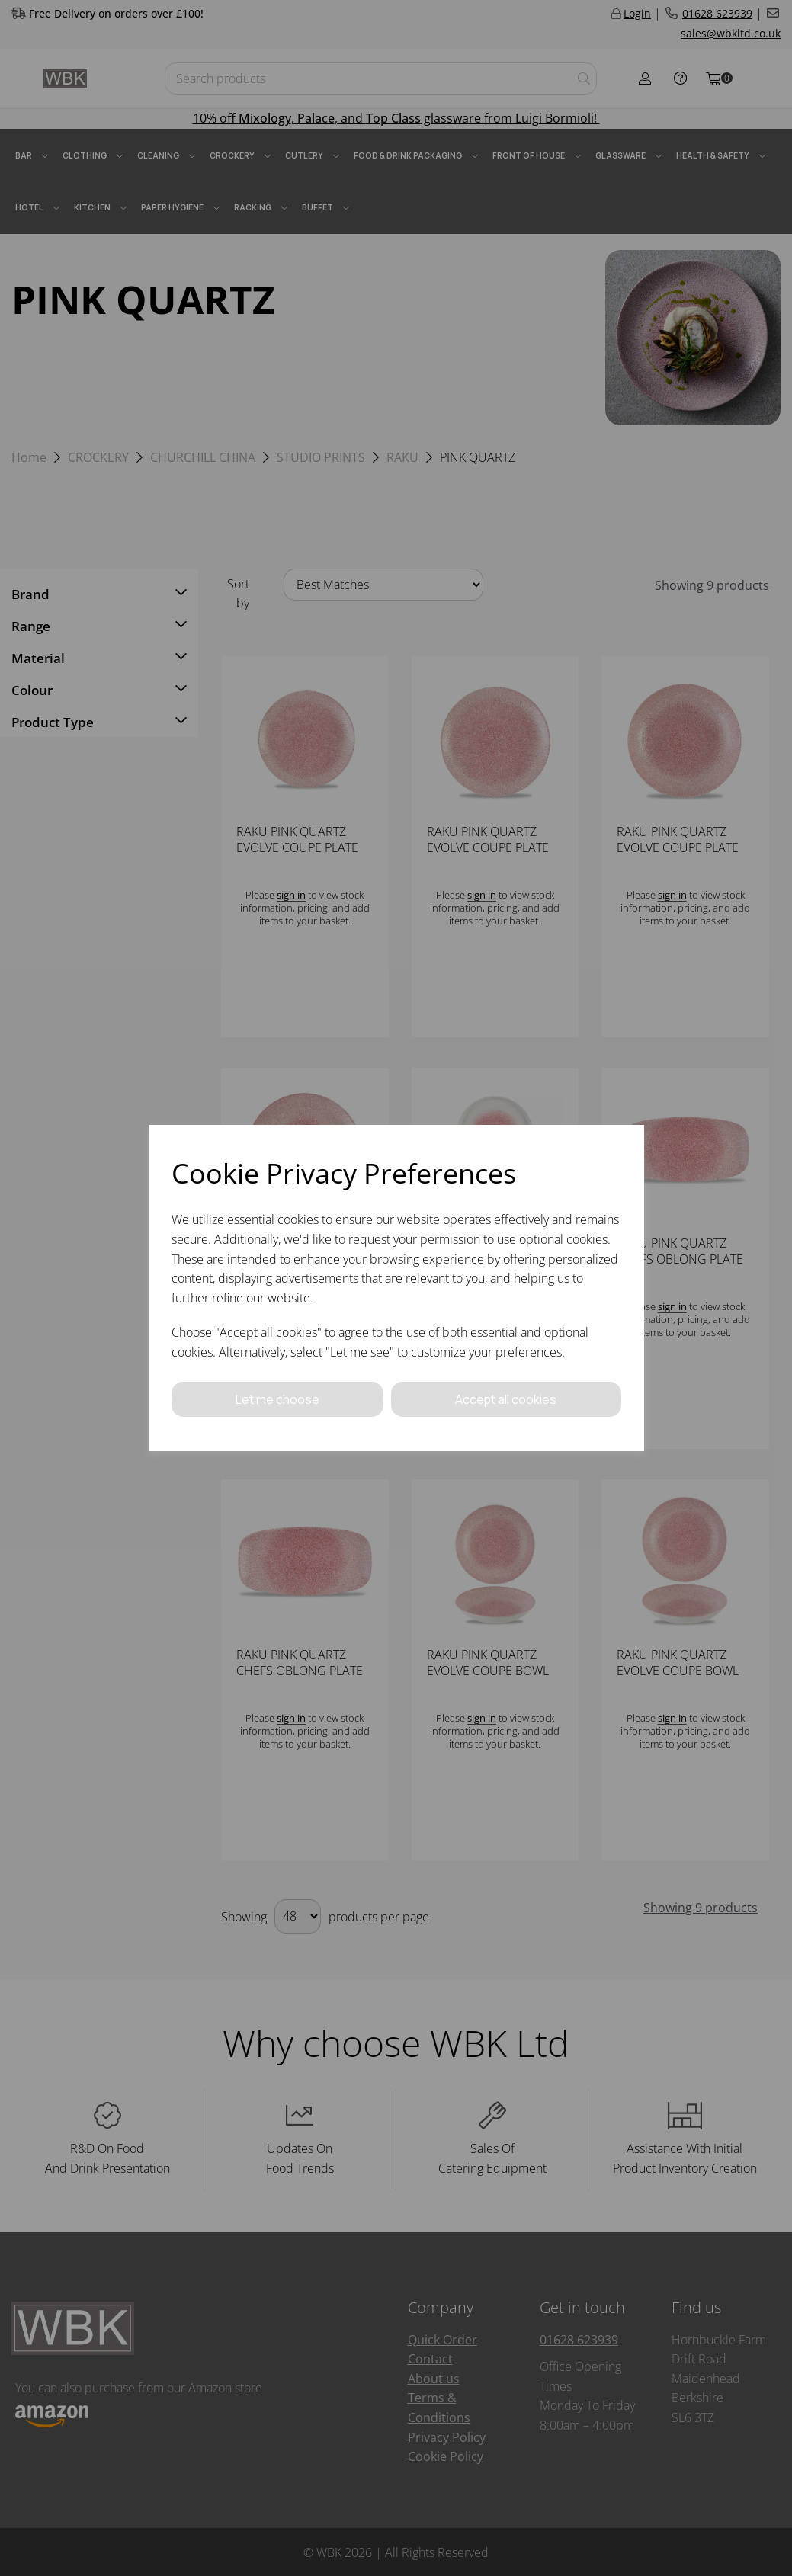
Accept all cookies (506, 1398)
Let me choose (277, 1398)
